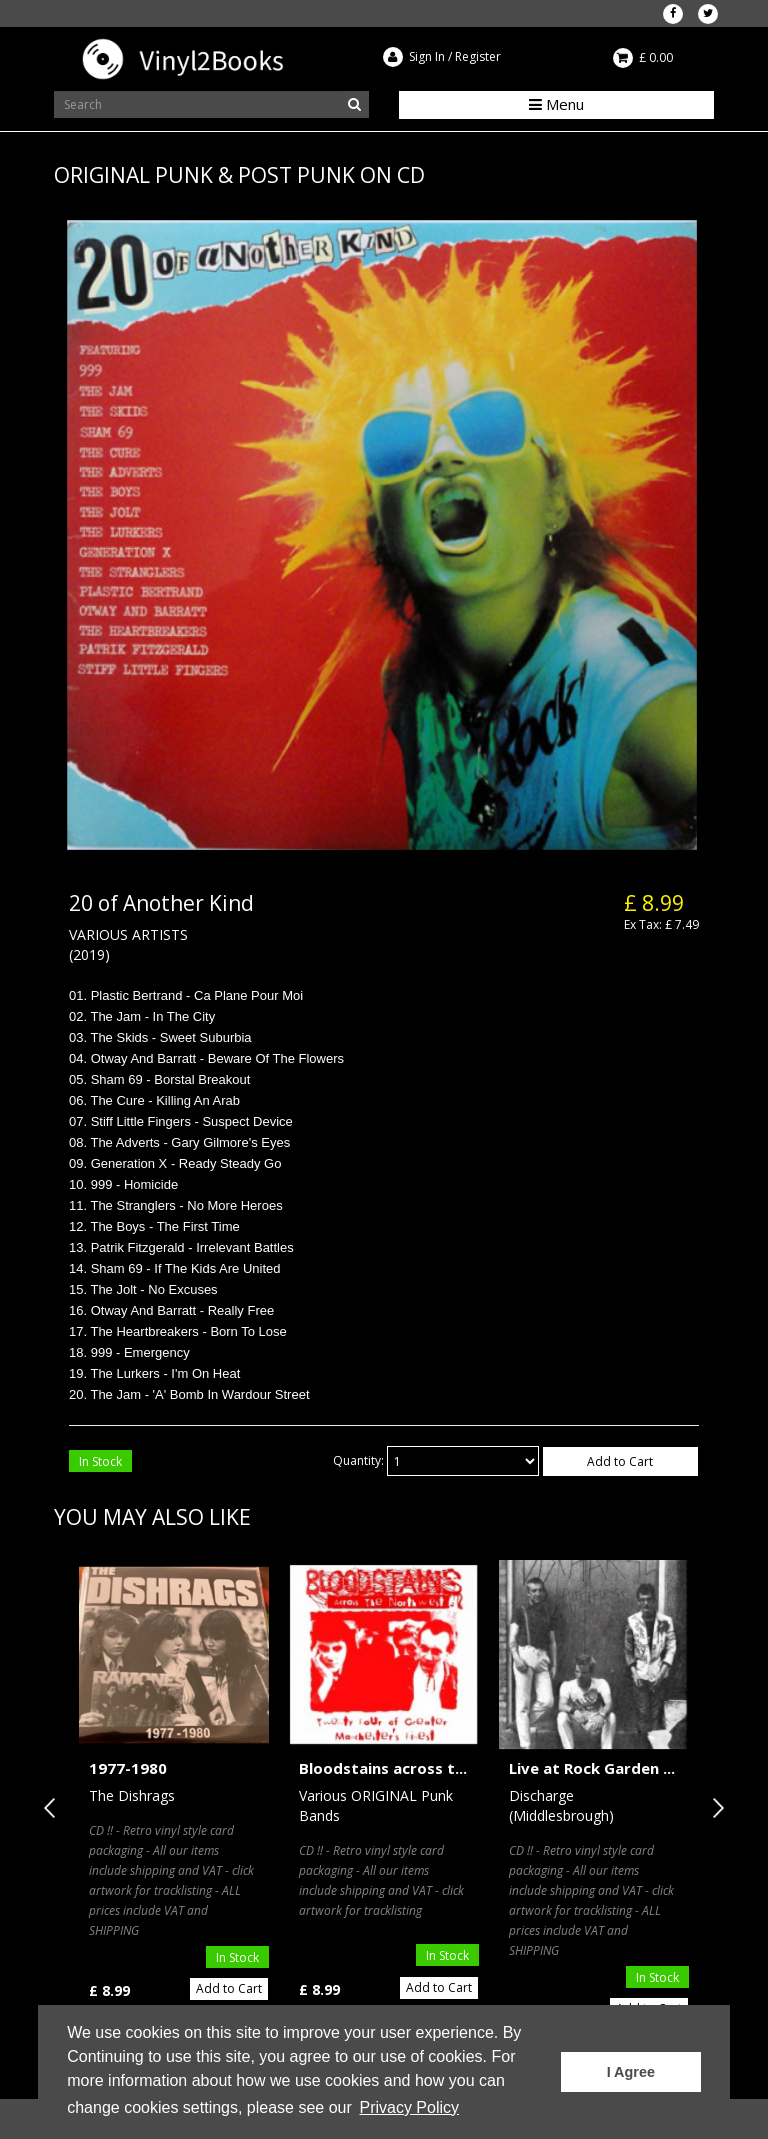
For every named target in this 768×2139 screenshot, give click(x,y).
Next (714, 1808)
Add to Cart (620, 1461)
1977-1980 (128, 1768)
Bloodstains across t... (383, 1768)
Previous (54, 1808)
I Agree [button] (631, 2072)
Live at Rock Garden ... (592, 1768)
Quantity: (358, 1460)
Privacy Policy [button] (409, 2107)
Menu (556, 104)
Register (478, 56)
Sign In (427, 56)
